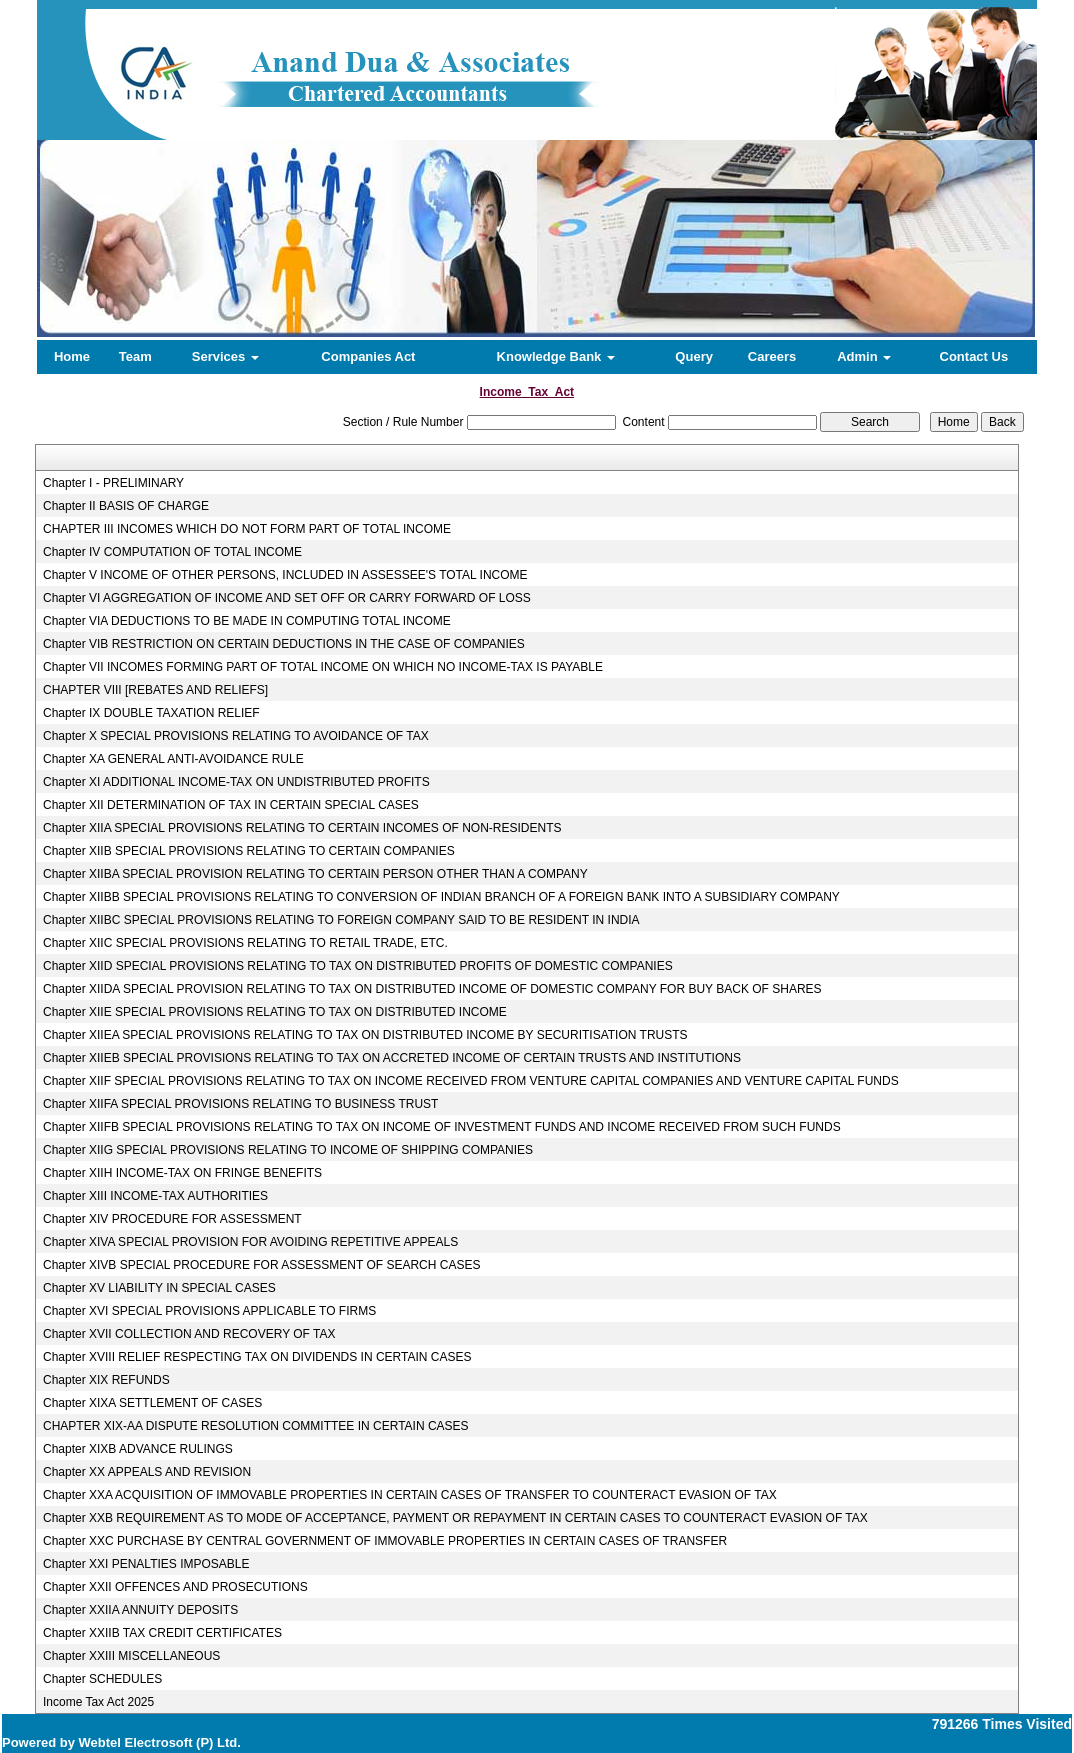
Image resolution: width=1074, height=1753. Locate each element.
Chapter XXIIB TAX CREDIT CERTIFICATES (162, 1633)
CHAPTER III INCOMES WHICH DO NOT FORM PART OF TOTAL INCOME (247, 529)
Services (225, 356)
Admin (864, 356)
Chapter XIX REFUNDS (106, 1380)
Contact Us (974, 356)
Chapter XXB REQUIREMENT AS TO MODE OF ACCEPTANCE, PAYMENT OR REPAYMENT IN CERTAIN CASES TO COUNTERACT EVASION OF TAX (455, 1518)
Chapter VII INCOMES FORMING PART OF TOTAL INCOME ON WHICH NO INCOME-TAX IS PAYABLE (323, 667)
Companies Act (368, 356)
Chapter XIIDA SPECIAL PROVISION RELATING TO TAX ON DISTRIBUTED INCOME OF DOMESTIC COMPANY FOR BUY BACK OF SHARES (432, 989)
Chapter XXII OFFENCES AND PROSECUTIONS (175, 1587)
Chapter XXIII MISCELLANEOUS (131, 1656)
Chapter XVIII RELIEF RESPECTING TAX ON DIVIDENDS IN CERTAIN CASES (257, 1357)
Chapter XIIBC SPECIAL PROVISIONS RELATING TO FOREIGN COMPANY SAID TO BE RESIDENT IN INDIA (341, 920)
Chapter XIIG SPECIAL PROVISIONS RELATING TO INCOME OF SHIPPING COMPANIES (288, 1150)
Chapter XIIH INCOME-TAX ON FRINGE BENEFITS (182, 1173)
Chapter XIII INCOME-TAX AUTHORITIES (155, 1196)
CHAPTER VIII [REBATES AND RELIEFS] (155, 690)
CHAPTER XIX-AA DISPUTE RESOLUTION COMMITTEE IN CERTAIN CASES (256, 1426)
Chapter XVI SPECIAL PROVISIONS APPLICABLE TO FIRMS (209, 1311)
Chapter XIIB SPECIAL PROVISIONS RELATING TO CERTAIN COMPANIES (249, 851)
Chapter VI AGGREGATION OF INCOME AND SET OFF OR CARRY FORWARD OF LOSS (287, 598)
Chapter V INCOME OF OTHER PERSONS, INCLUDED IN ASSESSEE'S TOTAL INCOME (285, 575)
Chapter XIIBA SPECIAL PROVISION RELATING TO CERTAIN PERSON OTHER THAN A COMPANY (315, 874)
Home (72, 356)
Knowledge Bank (556, 356)
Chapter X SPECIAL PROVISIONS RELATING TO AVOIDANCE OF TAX (236, 736)
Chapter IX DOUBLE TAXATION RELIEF (151, 713)
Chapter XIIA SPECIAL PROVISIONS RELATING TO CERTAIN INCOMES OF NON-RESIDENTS (302, 828)
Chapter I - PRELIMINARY (113, 483)
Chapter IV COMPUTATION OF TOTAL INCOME (172, 552)
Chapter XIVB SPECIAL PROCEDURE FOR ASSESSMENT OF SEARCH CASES (261, 1265)
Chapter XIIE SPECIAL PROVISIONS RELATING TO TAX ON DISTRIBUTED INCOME (275, 1012)
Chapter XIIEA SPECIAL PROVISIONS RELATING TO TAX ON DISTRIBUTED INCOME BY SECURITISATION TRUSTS (365, 1035)
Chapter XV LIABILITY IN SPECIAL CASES (159, 1288)
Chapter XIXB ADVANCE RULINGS (138, 1449)
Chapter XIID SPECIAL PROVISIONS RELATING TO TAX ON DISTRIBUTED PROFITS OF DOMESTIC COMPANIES (358, 966)
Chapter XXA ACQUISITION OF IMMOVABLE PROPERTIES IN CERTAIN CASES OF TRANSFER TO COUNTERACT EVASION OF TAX (410, 1495)
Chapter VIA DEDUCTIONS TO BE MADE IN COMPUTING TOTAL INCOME (247, 621)
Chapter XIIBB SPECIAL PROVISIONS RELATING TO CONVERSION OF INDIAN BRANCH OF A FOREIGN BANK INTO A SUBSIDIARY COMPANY (441, 897)
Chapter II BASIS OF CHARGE (126, 506)
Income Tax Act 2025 (98, 1702)
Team (135, 356)
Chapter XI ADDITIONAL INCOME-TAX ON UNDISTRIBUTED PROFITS (236, 782)
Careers (772, 356)
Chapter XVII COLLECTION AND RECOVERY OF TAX (189, 1334)
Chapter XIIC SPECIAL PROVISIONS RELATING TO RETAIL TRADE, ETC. (245, 943)
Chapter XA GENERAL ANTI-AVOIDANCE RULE (173, 759)
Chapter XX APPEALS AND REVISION (147, 1472)
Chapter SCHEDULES (102, 1679)
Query (694, 356)
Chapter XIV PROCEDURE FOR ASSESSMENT (172, 1219)
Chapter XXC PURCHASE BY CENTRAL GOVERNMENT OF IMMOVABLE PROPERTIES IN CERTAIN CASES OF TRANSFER (385, 1541)
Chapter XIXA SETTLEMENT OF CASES (152, 1403)
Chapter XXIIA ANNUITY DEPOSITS (140, 1610)
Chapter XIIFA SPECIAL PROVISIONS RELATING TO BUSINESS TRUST (240, 1104)
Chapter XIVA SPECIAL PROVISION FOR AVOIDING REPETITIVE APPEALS (250, 1242)
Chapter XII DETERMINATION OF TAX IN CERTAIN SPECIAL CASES (231, 805)
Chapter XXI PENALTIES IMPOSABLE (146, 1564)
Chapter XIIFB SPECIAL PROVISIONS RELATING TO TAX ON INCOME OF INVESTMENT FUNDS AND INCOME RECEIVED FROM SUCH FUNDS (442, 1127)
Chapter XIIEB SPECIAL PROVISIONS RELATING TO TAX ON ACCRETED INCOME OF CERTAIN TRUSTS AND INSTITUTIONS (392, 1058)
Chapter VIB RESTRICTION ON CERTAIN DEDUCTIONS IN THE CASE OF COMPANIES (284, 644)
